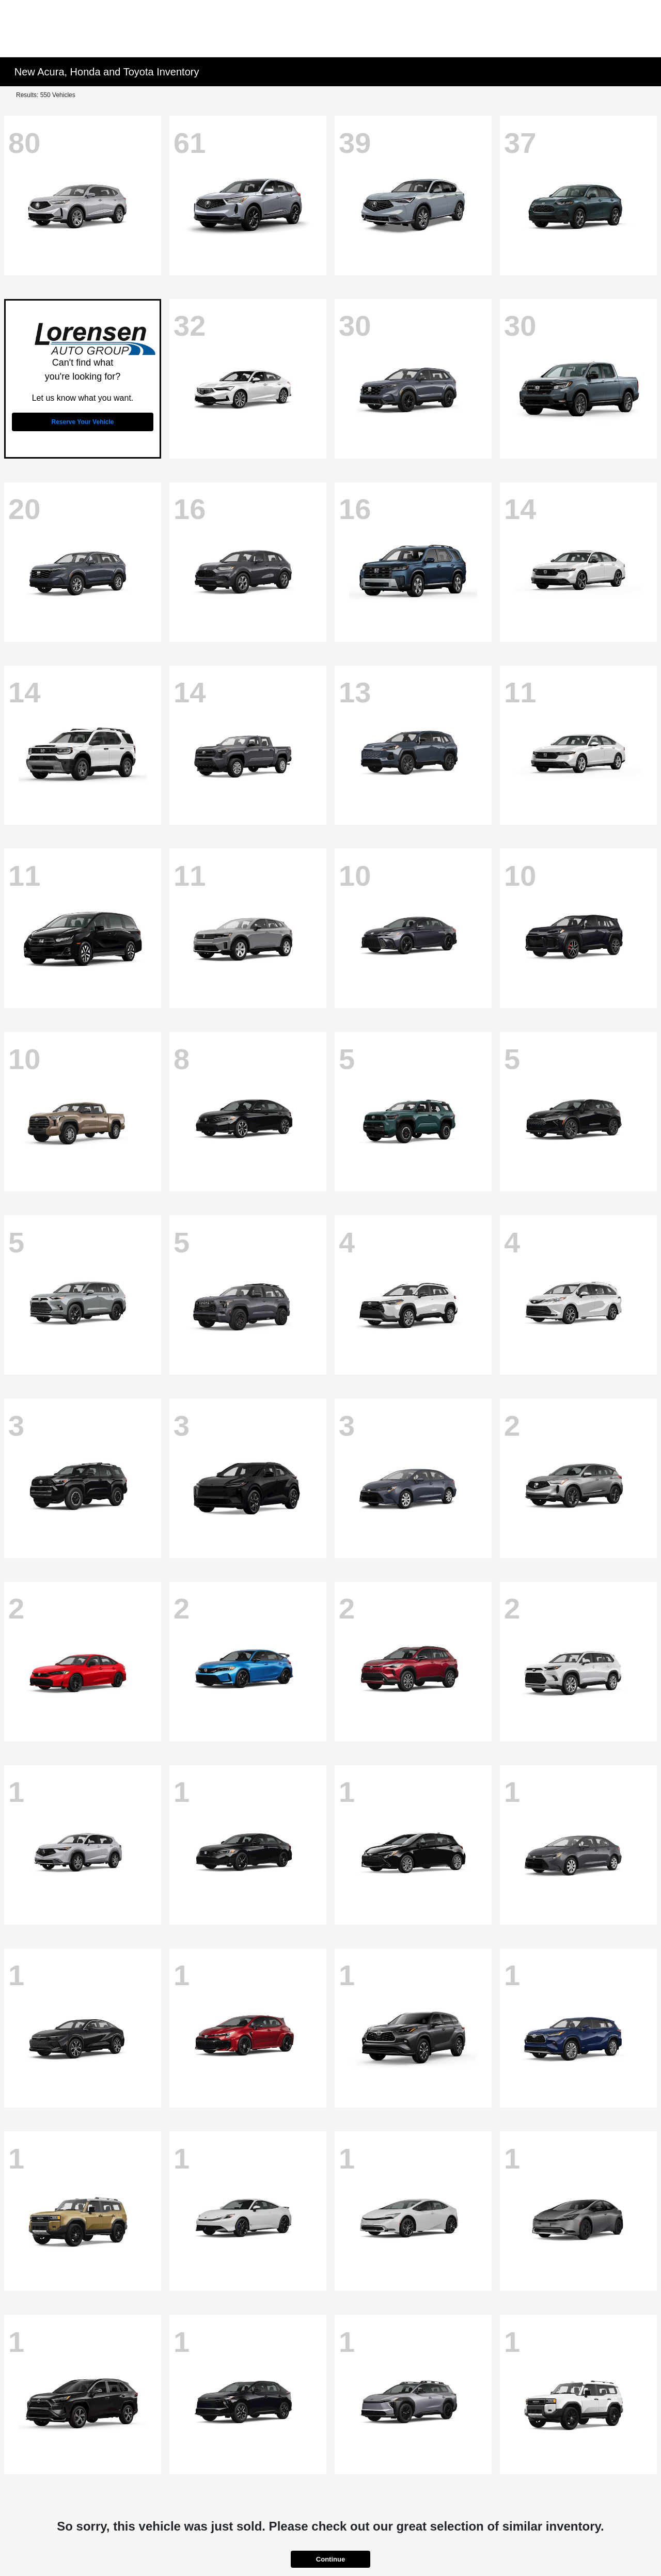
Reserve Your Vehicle (83, 422)
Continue (330, 2559)
